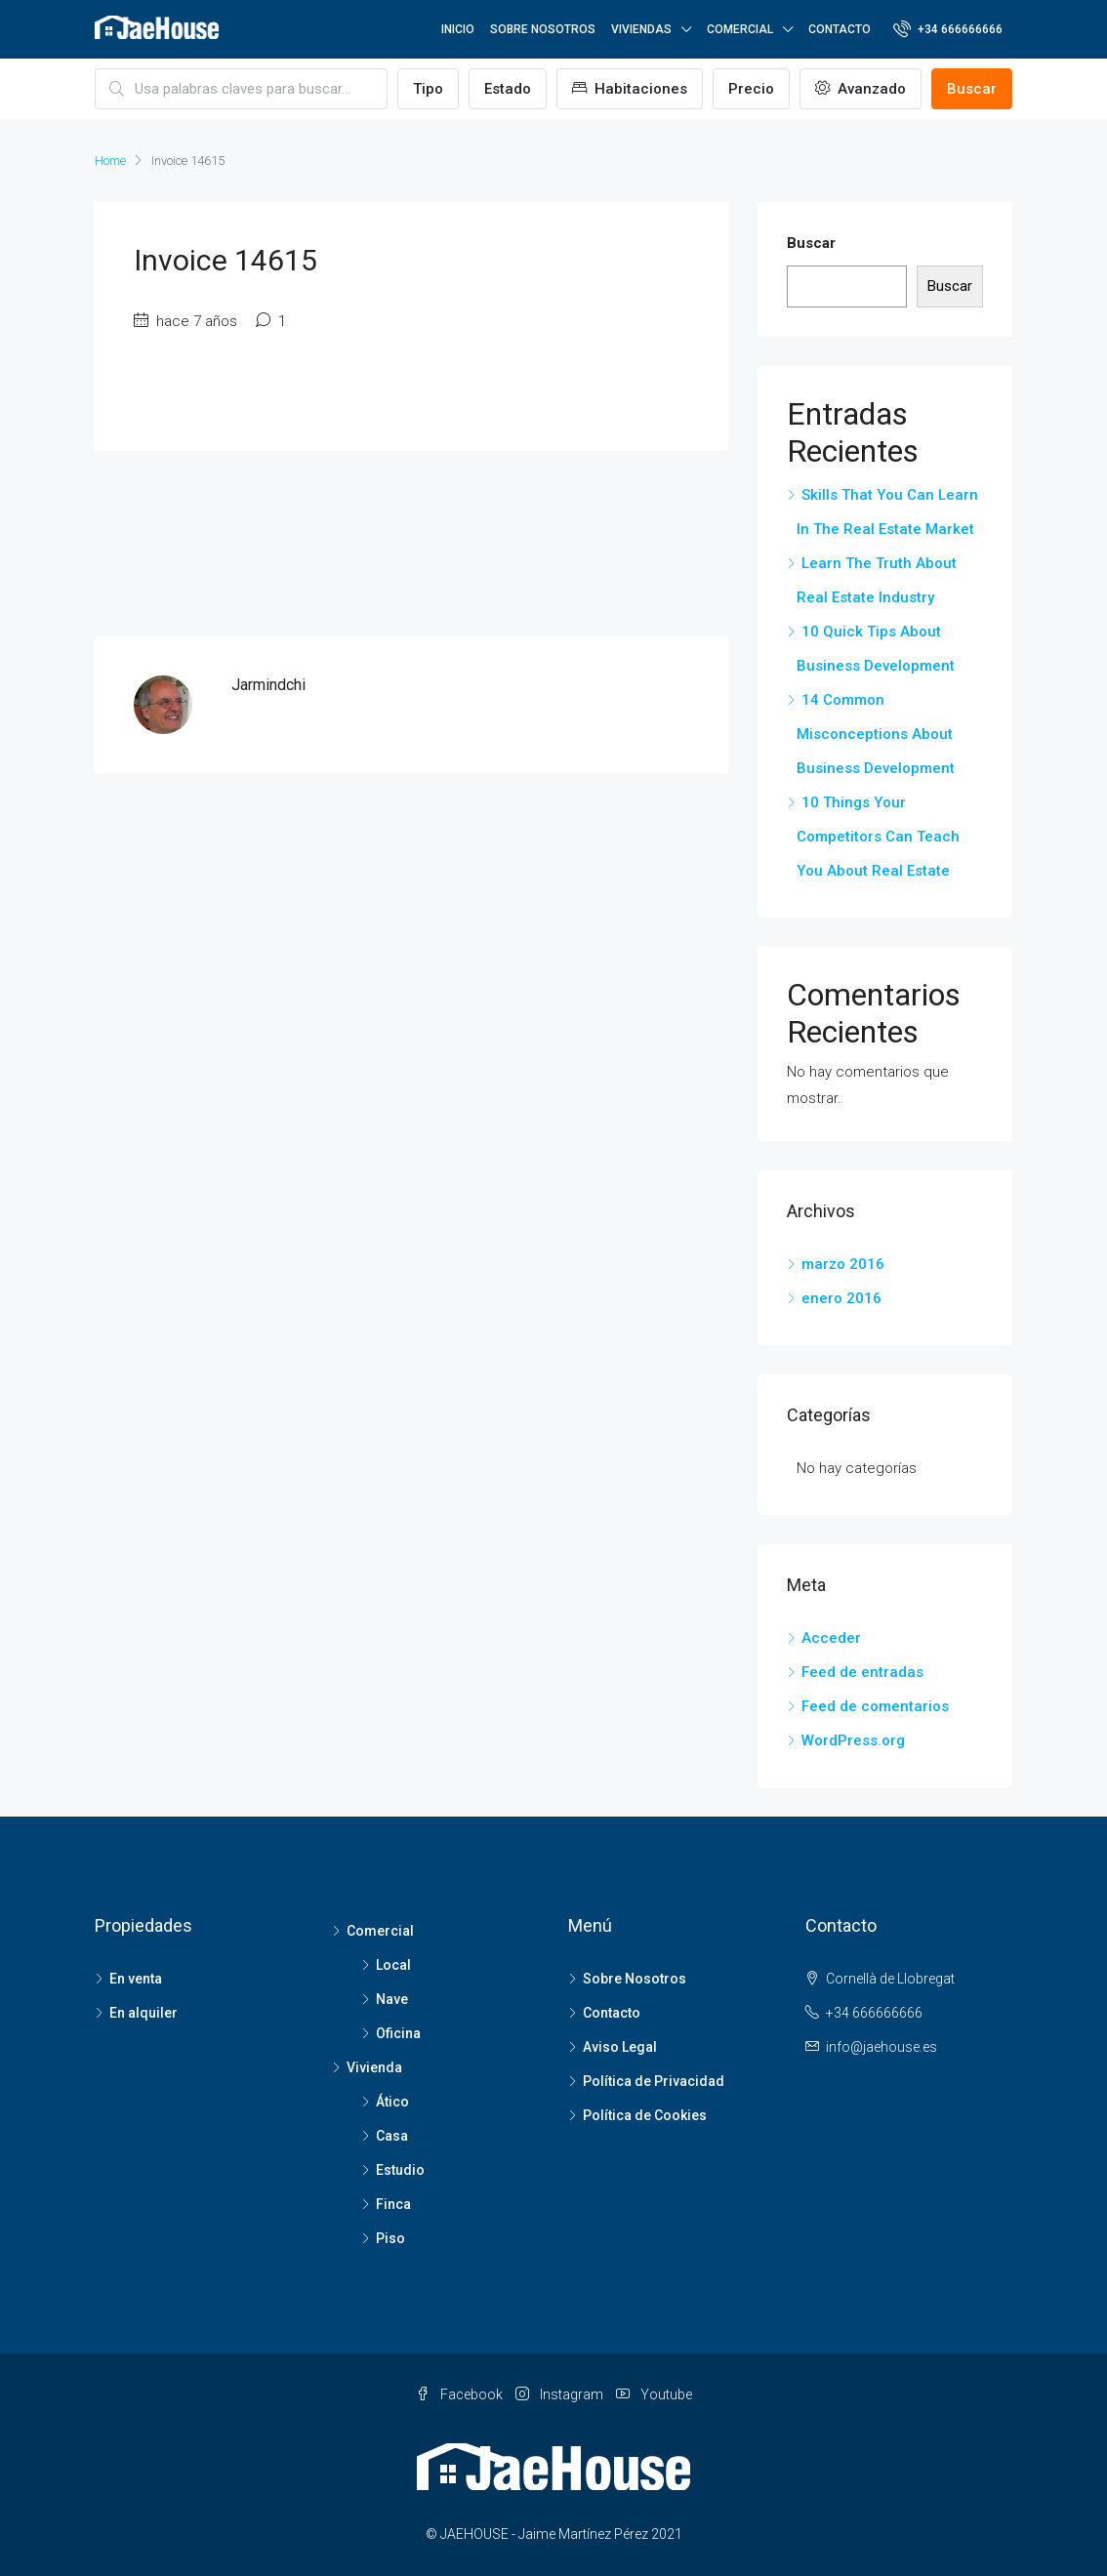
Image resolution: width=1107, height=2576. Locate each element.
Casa (392, 2136)
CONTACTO (839, 29)
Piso (390, 2238)
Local (393, 1965)
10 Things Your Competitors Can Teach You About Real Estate (878, 836)
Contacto (611, 2013)
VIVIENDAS (641, 29)
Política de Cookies (645, 2115)
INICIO (457, 29)
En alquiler (143, 2013)
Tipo (428, 89)
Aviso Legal (620, 2047)
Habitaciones (629, 89)
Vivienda (374, 2067)
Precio (751, 89)
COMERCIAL (740, 29)
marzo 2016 (842, 1264)
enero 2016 (841, 1298)
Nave (392, 1999)
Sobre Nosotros (634, 1978)
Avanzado (860, 89)
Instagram (560, 2394)
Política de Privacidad (653, 2081)
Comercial (380, 1931)
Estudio (400, 2170)
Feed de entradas (862, 1672)
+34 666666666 (948, 28)
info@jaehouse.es (881, 2047)
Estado (507, 89)
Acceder (831, 1638)
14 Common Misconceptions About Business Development (876, 734)
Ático (392, 2101)
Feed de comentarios (875, 1706)
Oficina (398, 2033)
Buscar (972, 89)
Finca (393, 2204)
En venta (135, 1978)
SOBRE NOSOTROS (542, 29)
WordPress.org (853, 1740)
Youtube (654, 2394)
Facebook (461, 2394)
